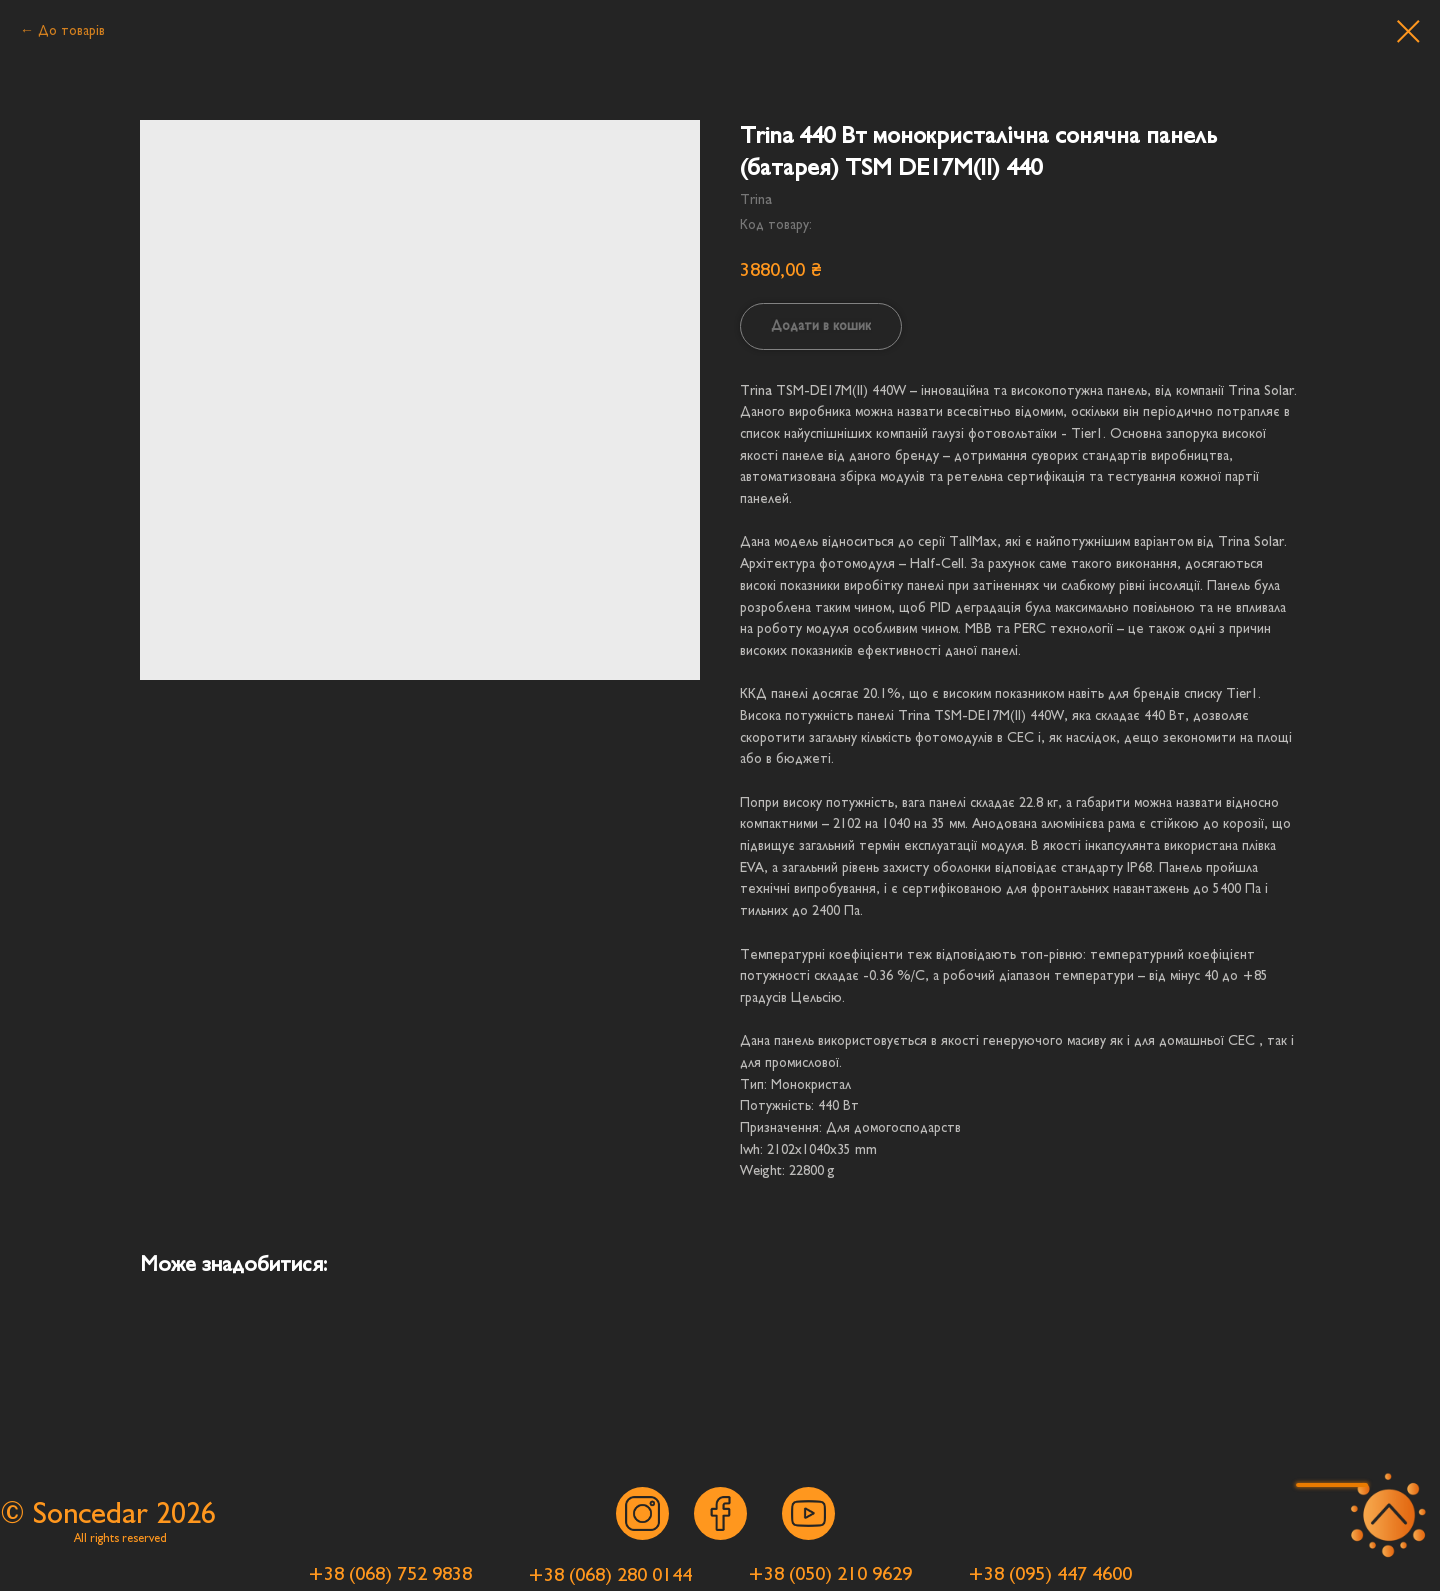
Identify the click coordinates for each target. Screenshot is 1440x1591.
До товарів (71, 30)
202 (178, 1513)
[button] (1332, 1485)
